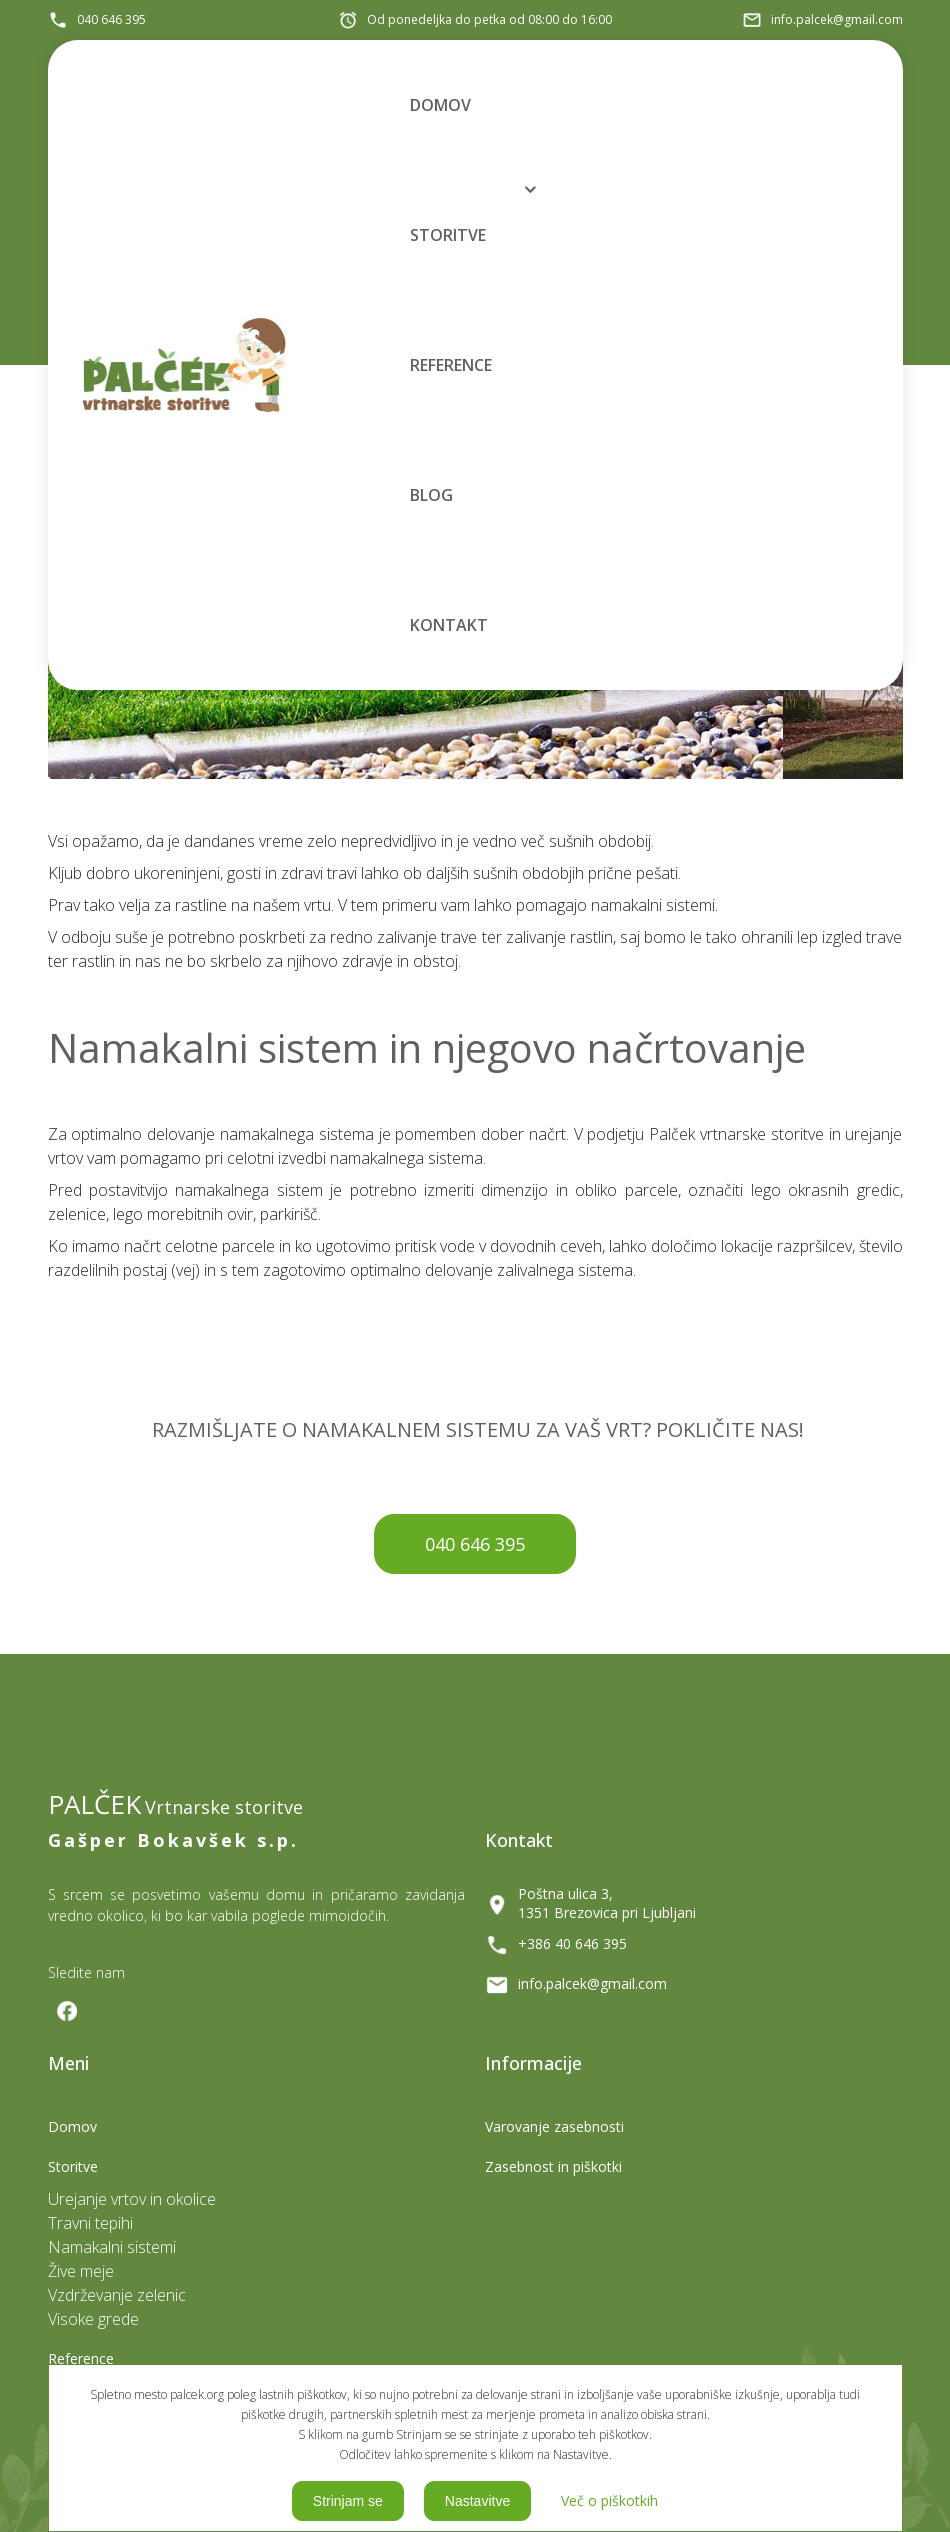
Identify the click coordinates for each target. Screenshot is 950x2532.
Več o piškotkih (609, 2500)
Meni (369, 684)
